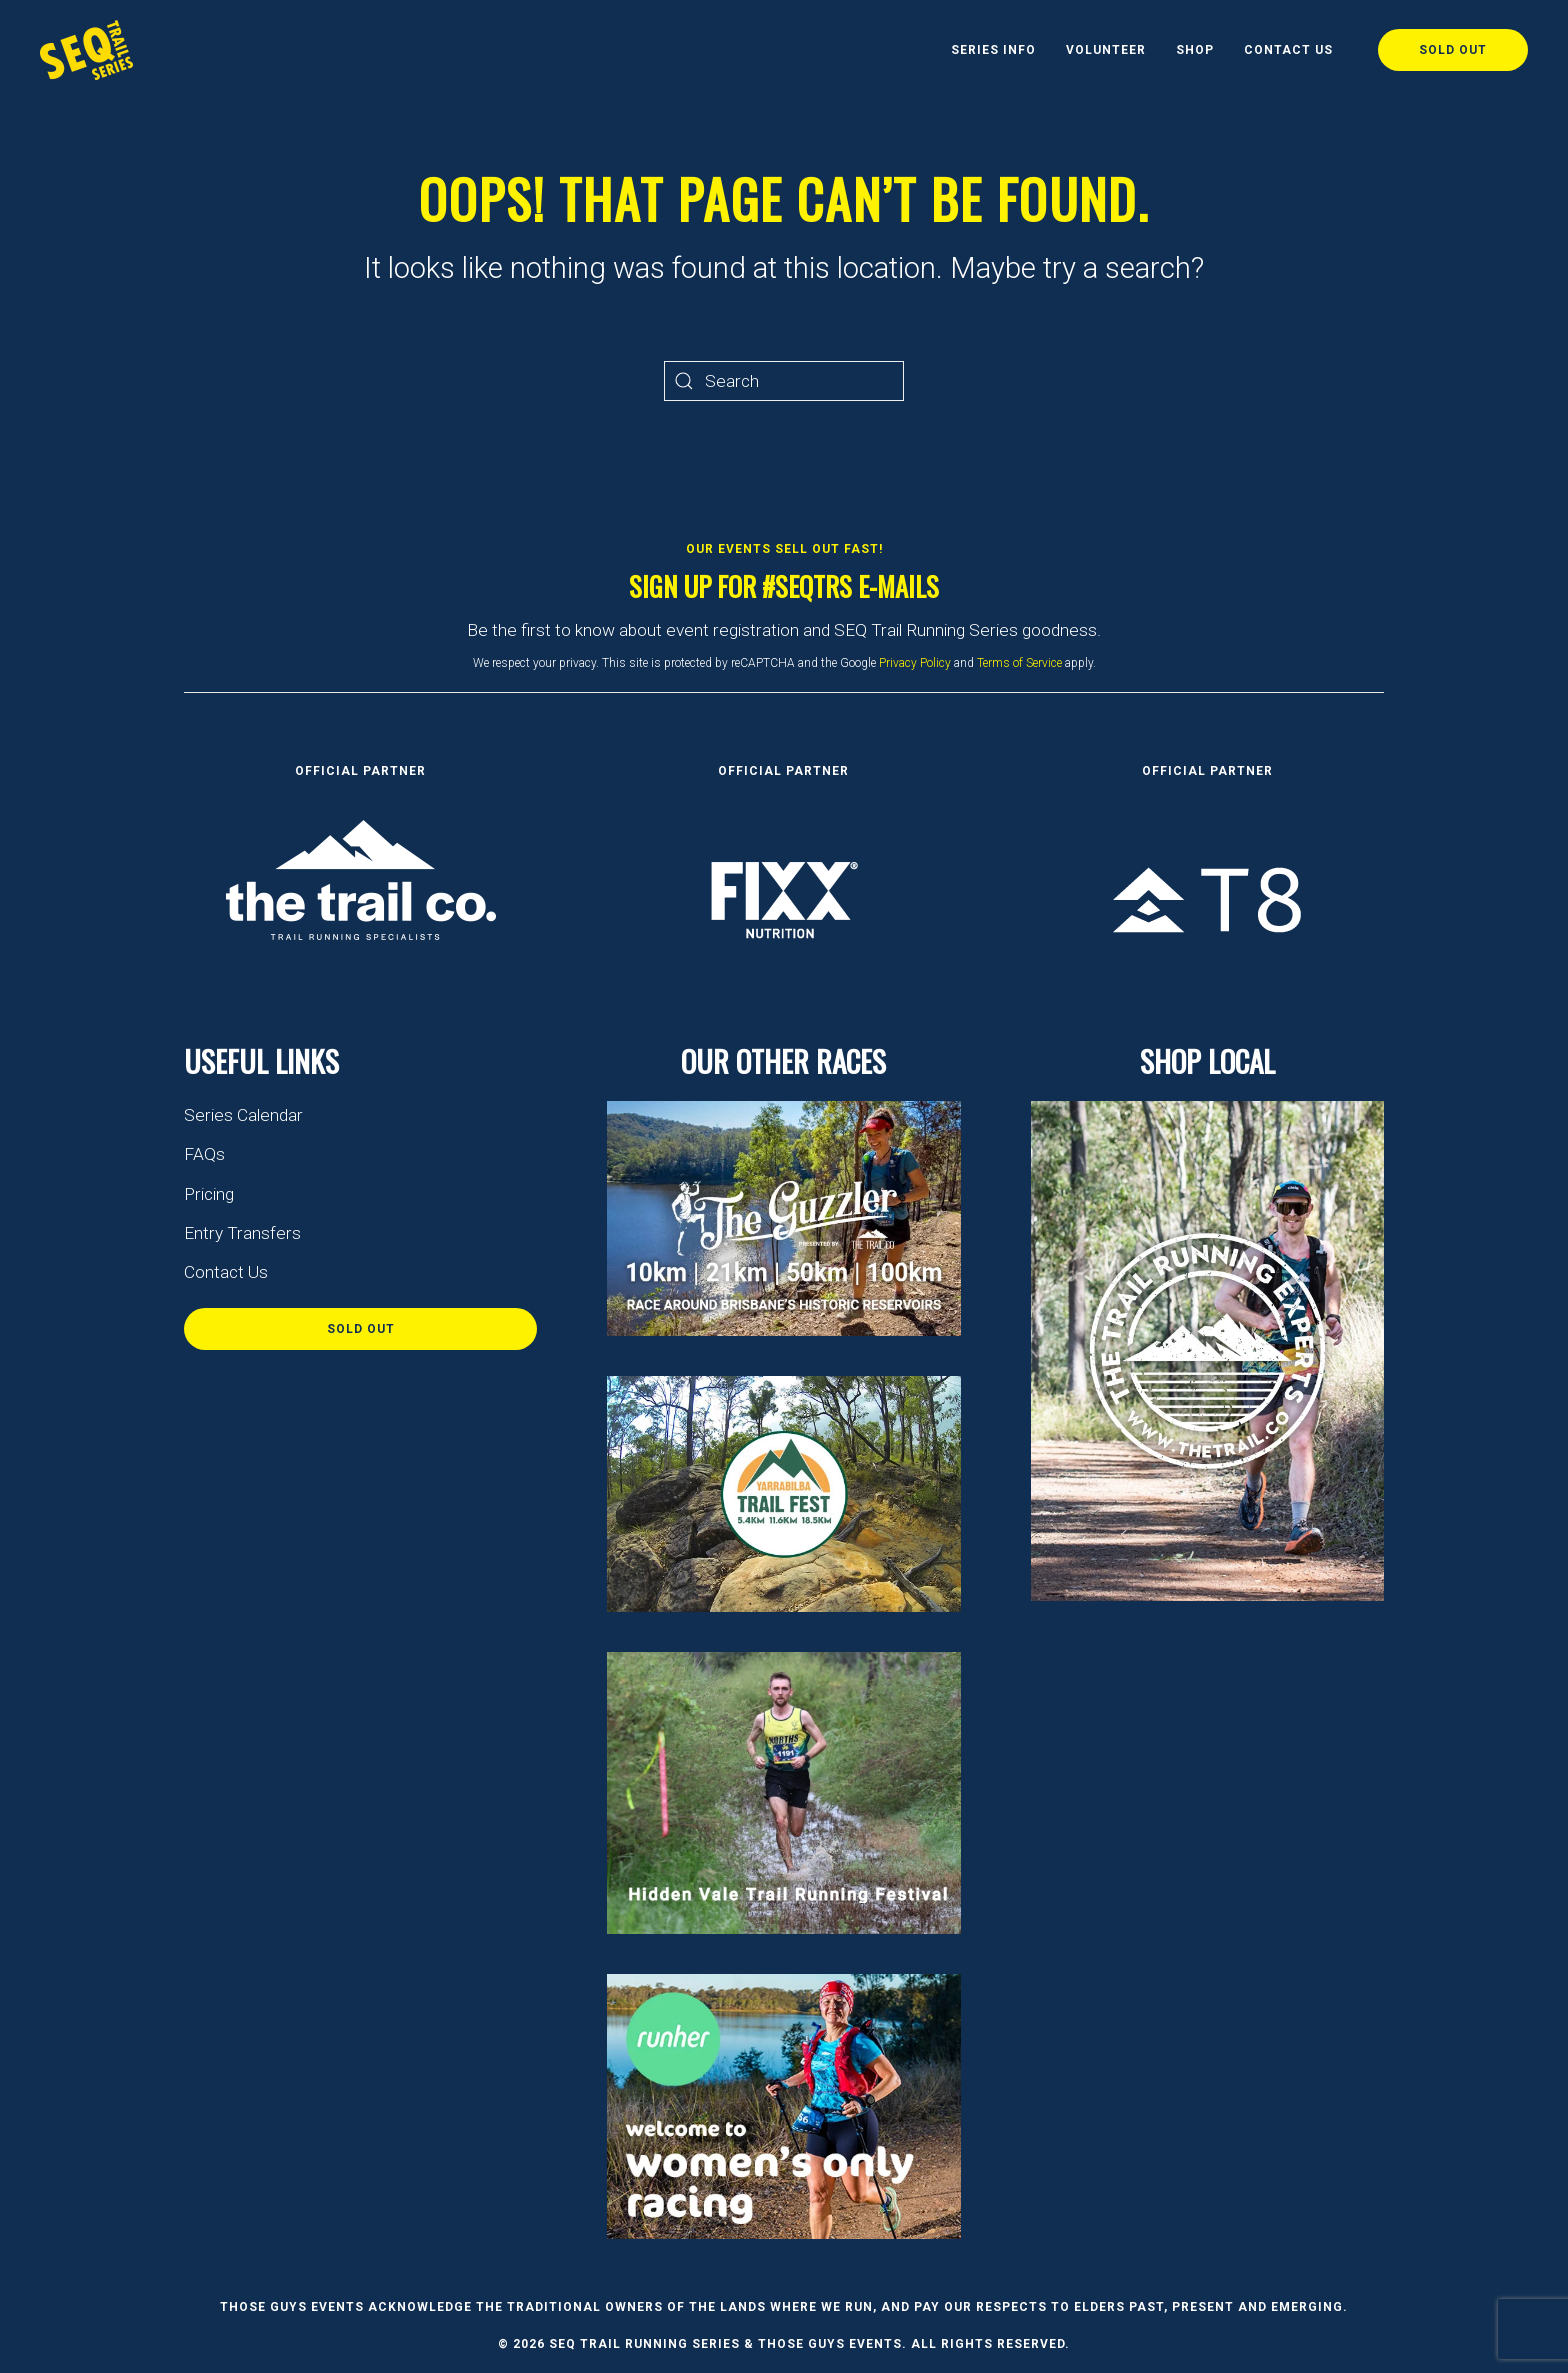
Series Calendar (243, 1115)
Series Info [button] (993, 50)
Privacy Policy (915, 663)
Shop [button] (1195, 50)
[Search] (784, 381)
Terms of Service (1019, 663)
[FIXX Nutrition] (784, 898)
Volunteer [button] (1106, 50)
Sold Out (1453, 50)
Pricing (209, 1194)
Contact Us (1288, 50)
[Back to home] (86, 50)
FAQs (204, 1154)
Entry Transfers (242, 1233)
